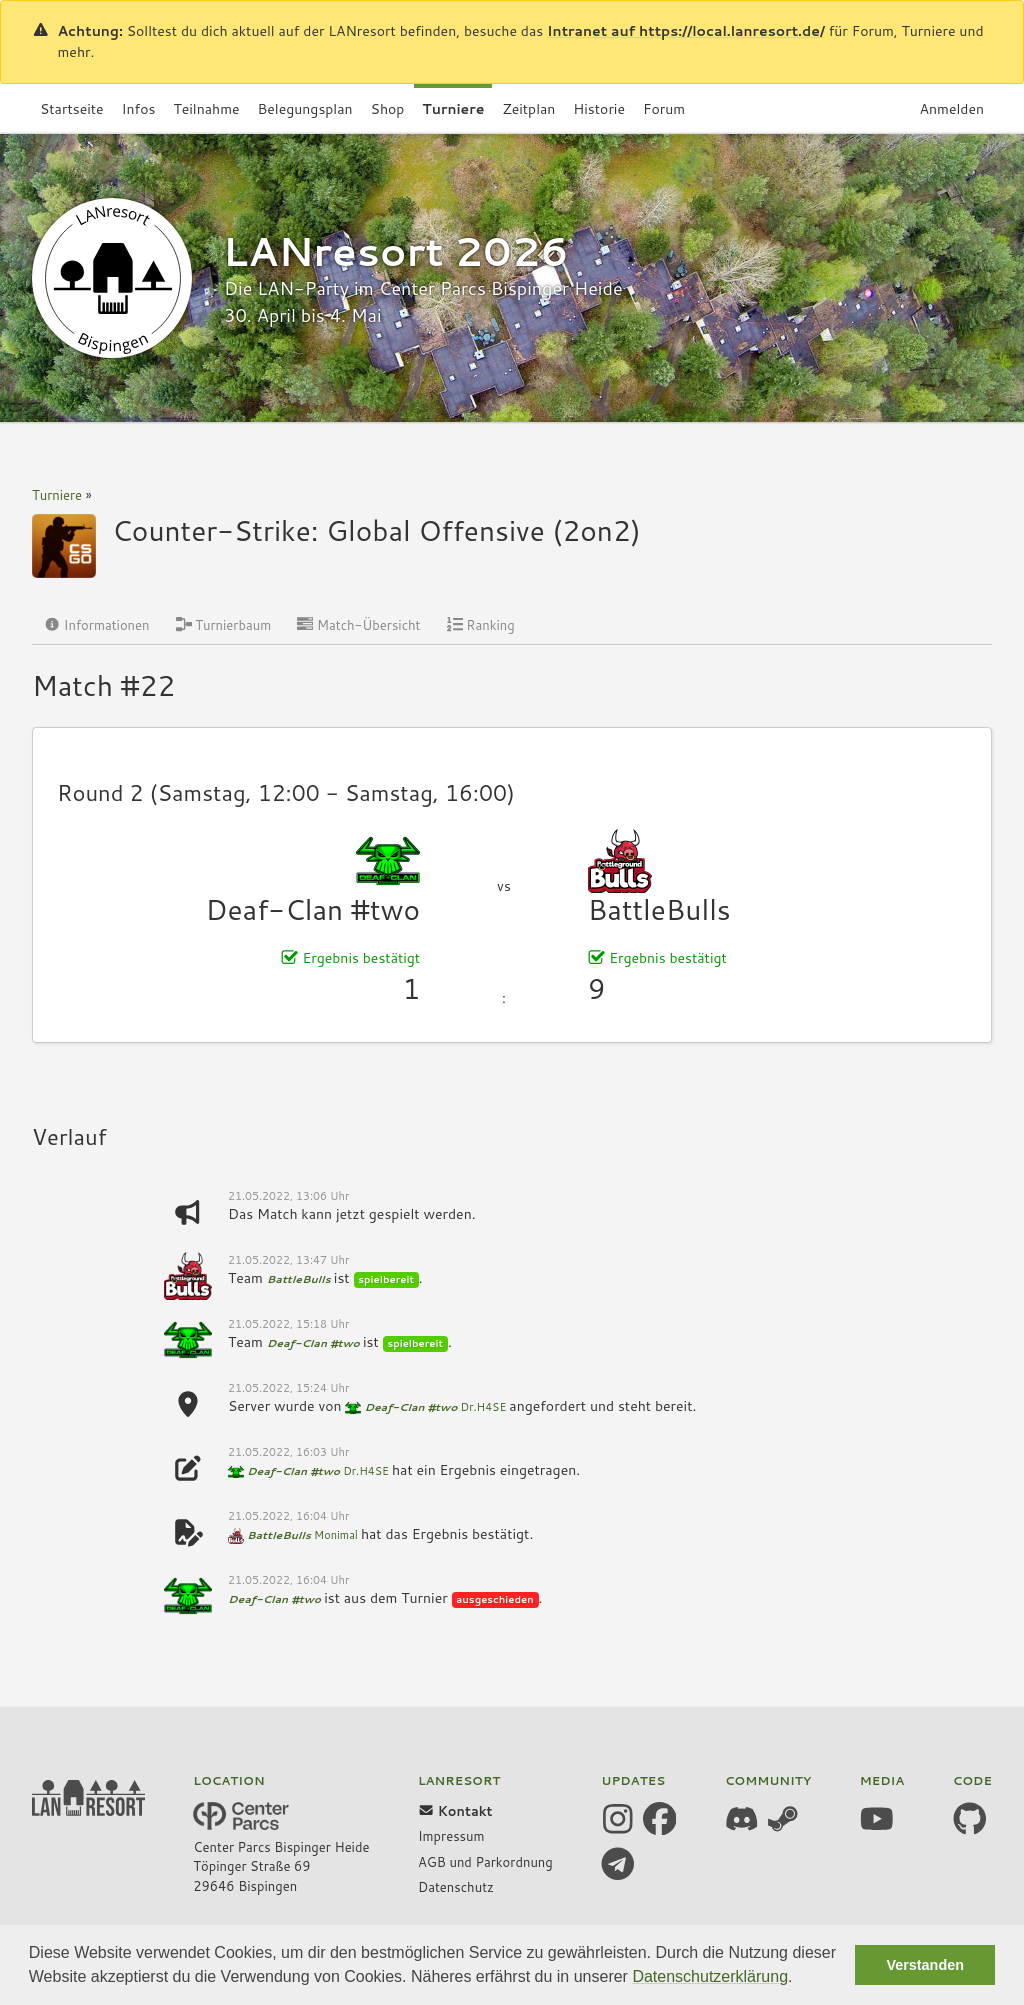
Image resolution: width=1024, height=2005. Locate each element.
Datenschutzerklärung (710, 1976)
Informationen (97, 625)
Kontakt (455, 1811)
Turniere (57, 495)
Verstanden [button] (925, 1965)
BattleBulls (659, 909)
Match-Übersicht (358, 625)
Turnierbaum (224, 625)
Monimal (336, 1535)
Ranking (481, 625)
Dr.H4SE (484, 1407)
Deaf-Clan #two (313, 909)
